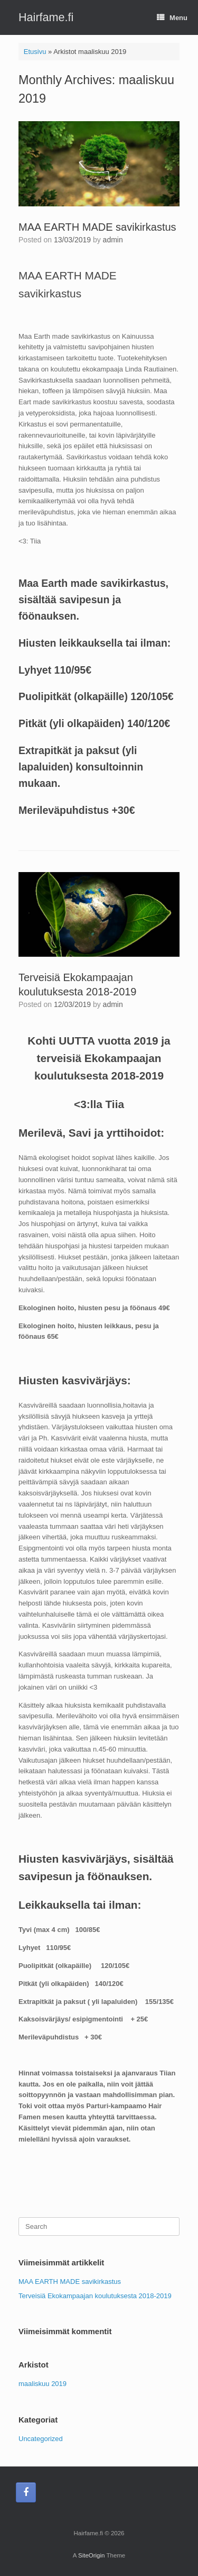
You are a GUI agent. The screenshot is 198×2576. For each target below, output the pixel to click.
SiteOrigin (91, 2555)
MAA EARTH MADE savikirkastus (97, 227)
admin (113, 239)
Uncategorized (40, 2439)
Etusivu (35, 52)
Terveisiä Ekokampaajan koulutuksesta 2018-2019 (95, 2296)
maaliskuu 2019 (42, 2384)
